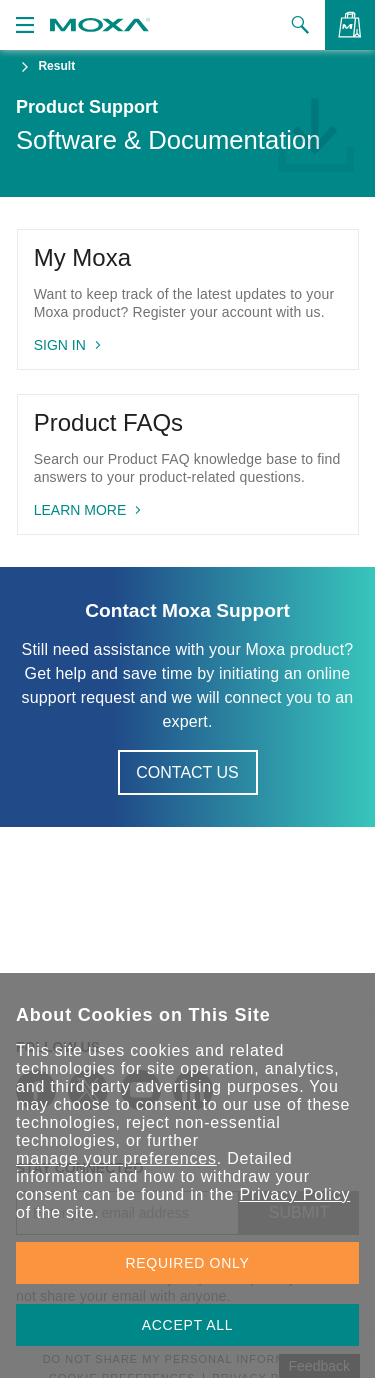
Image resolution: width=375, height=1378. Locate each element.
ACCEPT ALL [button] (188, 1325)
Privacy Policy (294, 1194)
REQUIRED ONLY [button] (188, 1263)
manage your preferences (116, 1158)
